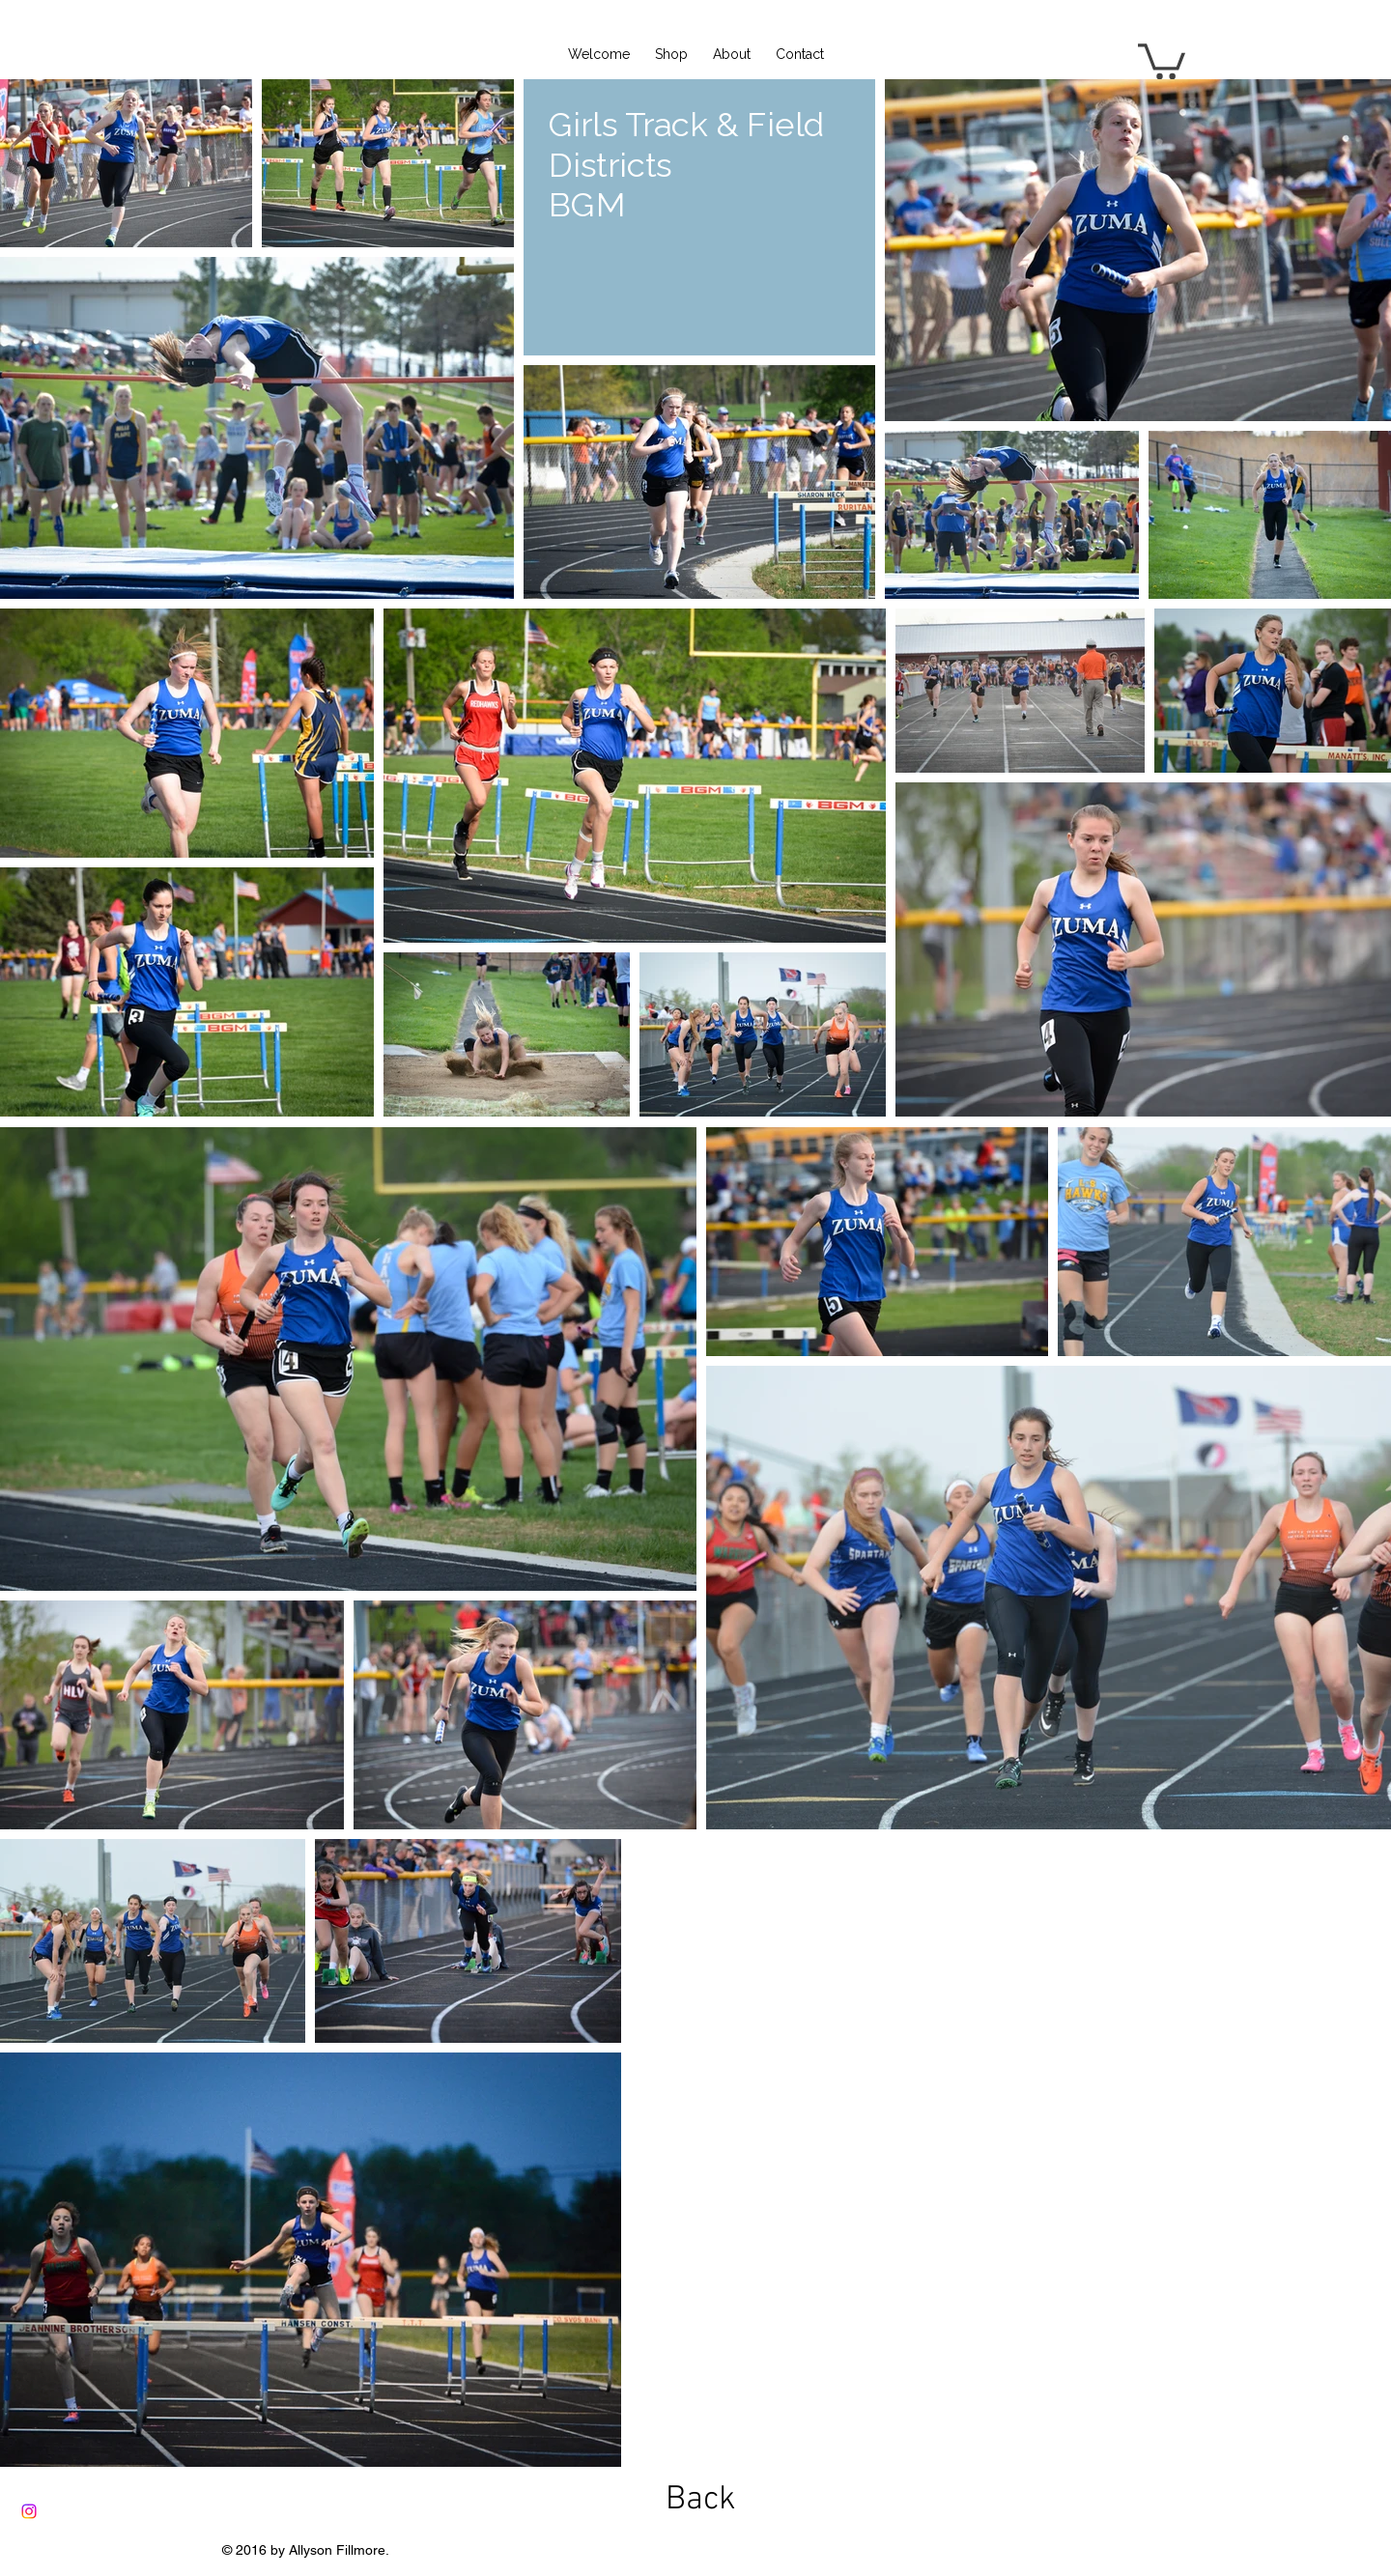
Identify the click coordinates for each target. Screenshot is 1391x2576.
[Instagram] (29, 2511)
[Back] (700, 2500)
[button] (1161, 59)
